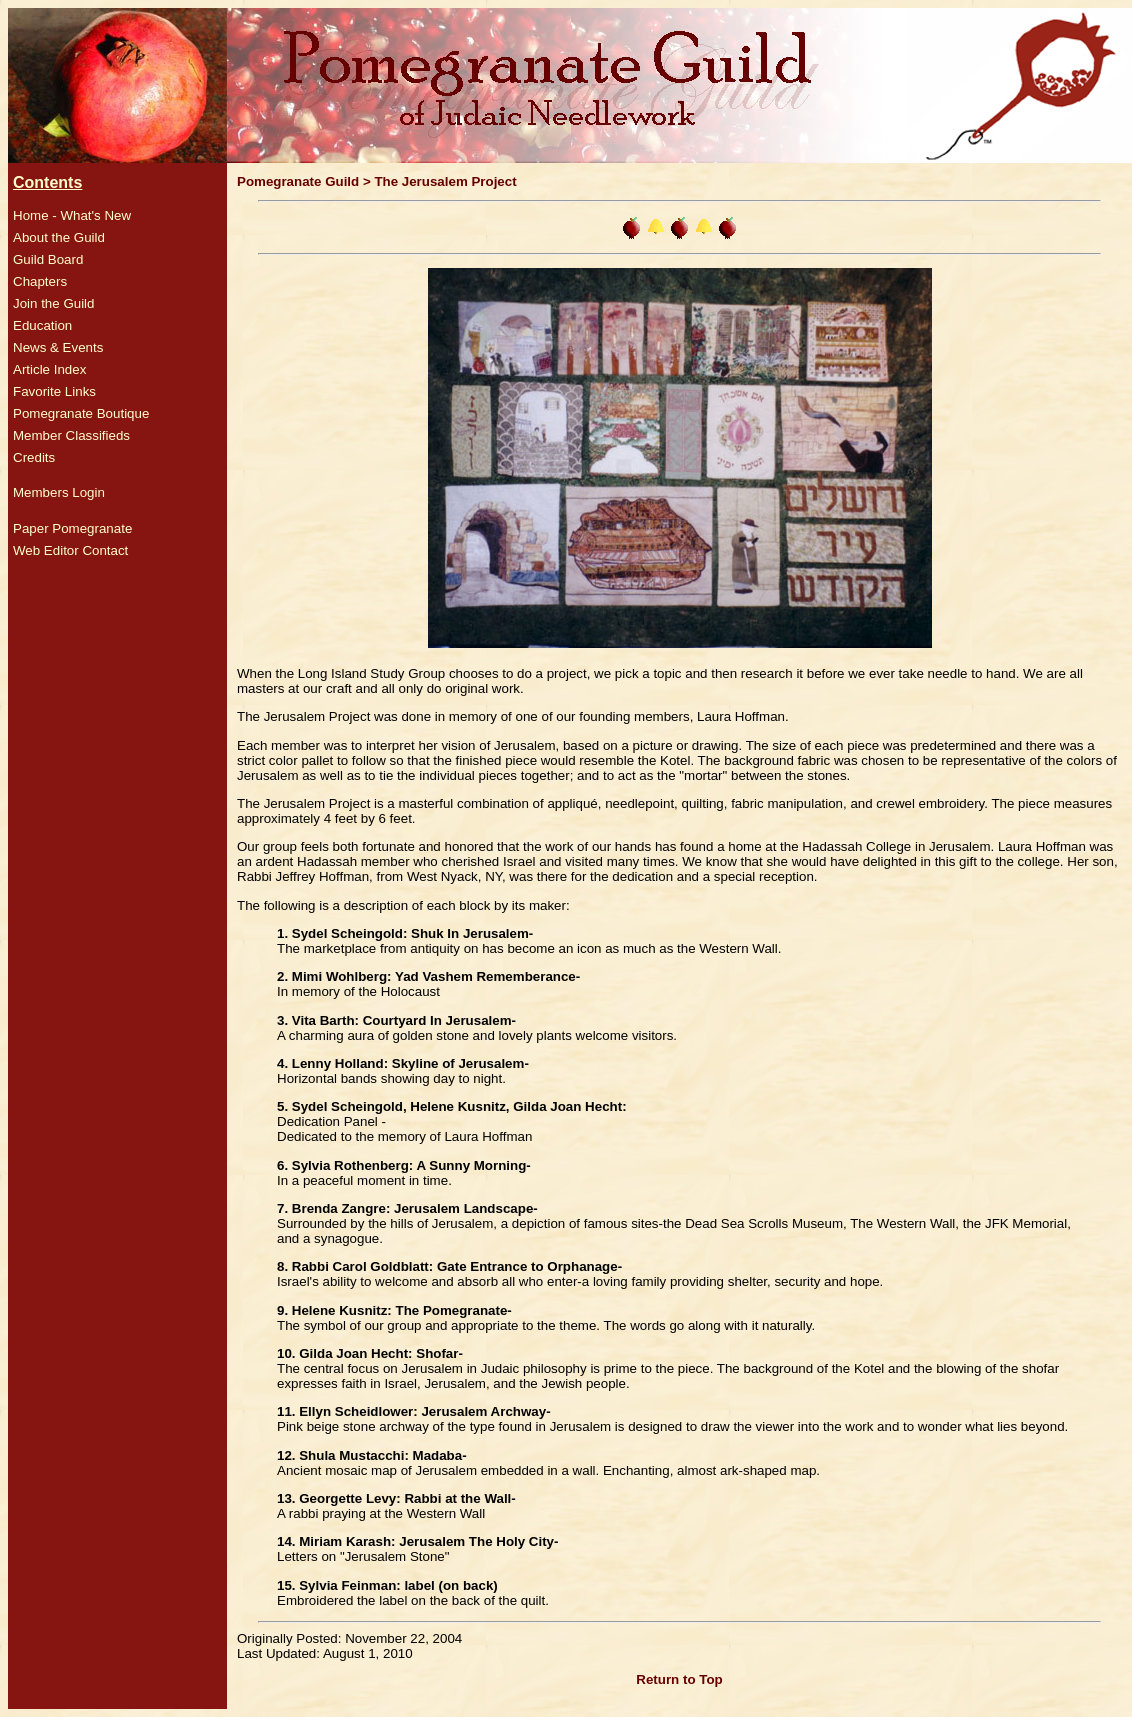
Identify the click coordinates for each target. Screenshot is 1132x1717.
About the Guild (59, 237)
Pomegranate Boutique (81, 413)
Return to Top (679, 1679)
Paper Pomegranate (72, 528)
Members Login (59, 492)
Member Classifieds (71, 435)
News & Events (58, 347)
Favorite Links (54, 391)
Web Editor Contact (70, 550)
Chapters (40, 281)
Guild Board (48, 259)
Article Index (49, 369)
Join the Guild (54, 303)
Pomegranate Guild (298, 181)
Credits (34, 457)
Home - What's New (72, 215)
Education (42, 325)
